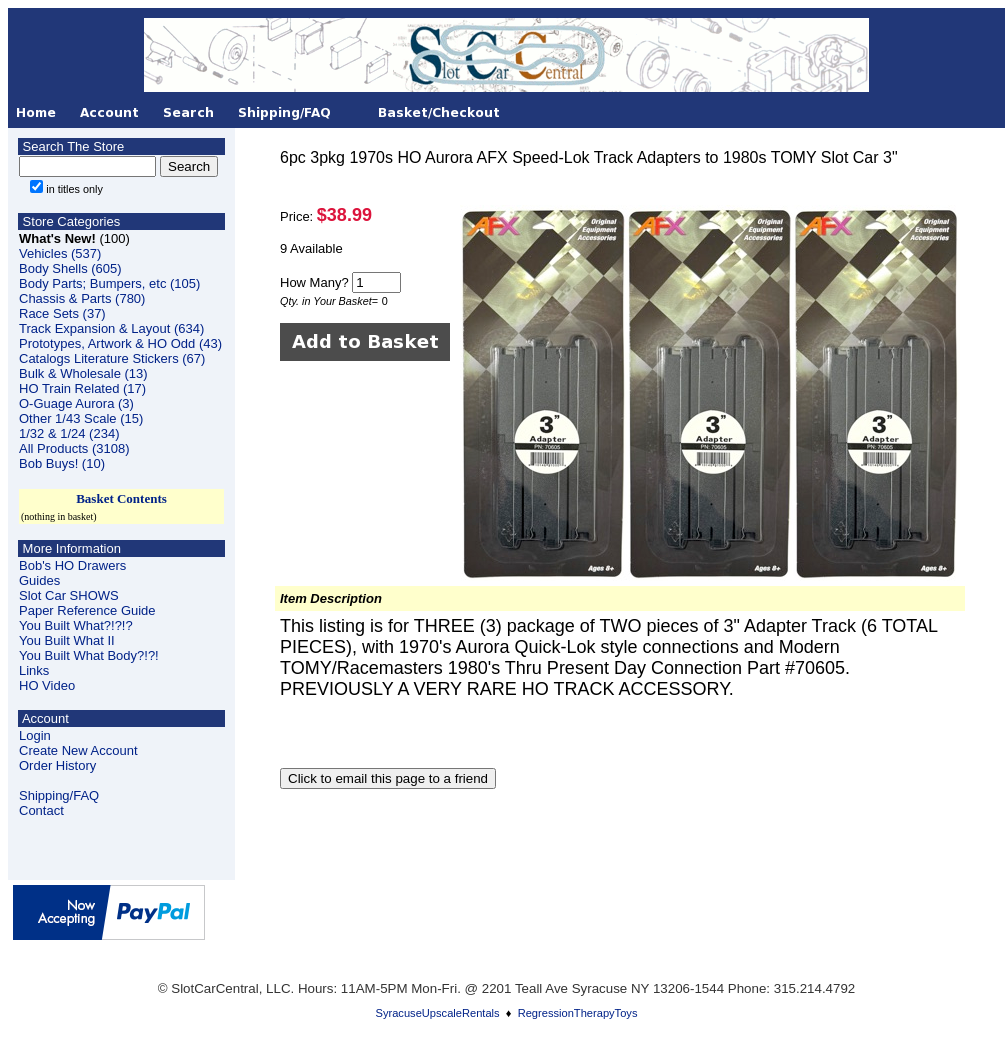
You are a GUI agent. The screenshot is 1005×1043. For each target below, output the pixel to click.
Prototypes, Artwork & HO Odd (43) (120, 343)
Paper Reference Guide (87, 610)
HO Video (47, 685)
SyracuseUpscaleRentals (438, 1013)
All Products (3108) (74, 448)
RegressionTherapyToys (578, 1013)
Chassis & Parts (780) (82, 298)
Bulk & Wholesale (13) (83, 373)
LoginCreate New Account (78, 743)
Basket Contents (121, 498)
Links (34, 670)
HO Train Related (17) (82, 388)
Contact (41, 810)
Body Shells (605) (70, 268)
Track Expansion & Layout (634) (111, 328)
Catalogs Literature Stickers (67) (112, 358)
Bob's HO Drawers (72, 565)
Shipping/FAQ (59, 795)
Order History (57, 765)
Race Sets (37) (62, 313)
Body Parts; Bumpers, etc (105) (109, 283)
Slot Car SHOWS (69, 595)
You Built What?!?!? (76, 625)
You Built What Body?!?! (89, 655)
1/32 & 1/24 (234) (69, 433)
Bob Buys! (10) (62, 463)
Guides (39, 580)
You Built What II (67, 640)
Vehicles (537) (60, 253)
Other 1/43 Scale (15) (81, 418)
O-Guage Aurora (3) (76, 403)
